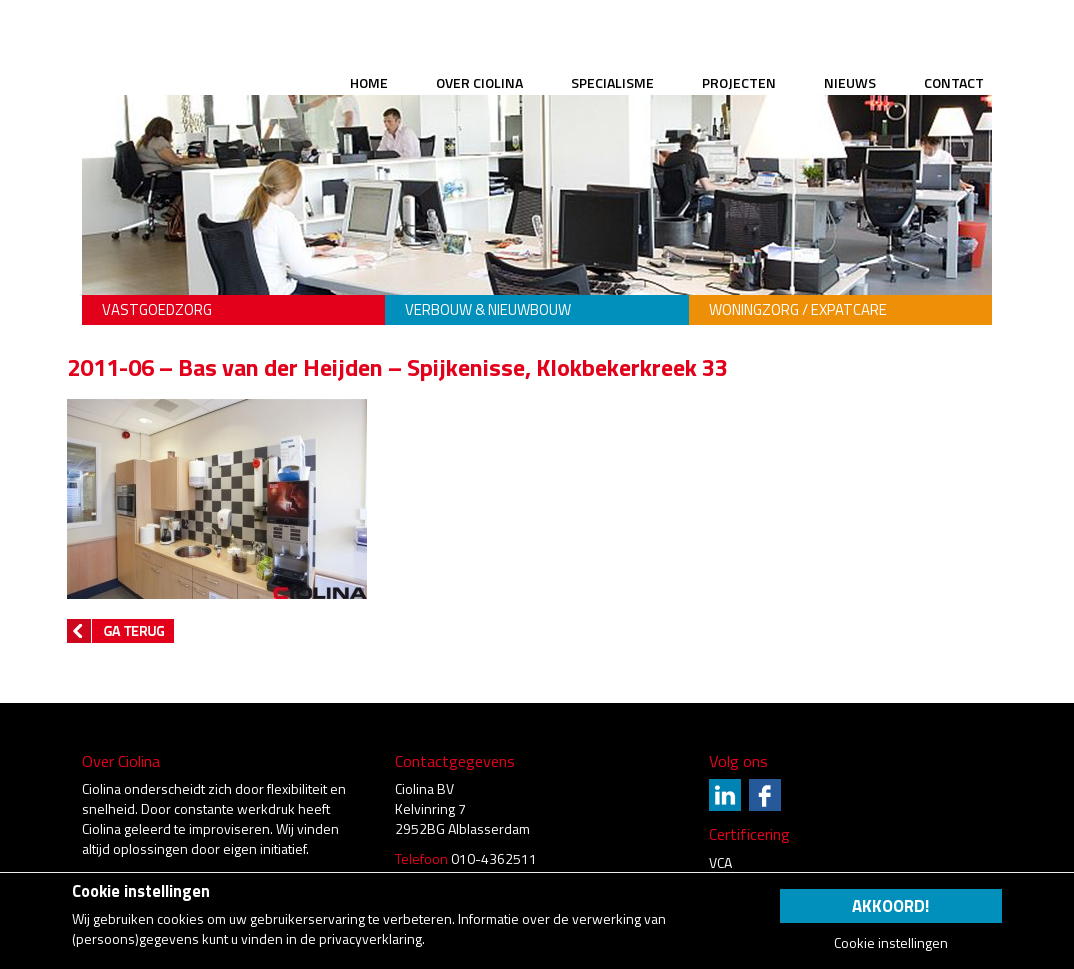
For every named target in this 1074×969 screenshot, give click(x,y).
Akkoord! (890, 906)
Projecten (739, 82)
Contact (954, 82)
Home (369, 82)
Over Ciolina (479, 82)
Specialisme (612, 82)
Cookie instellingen (891, 943)
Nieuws (850, 82)
